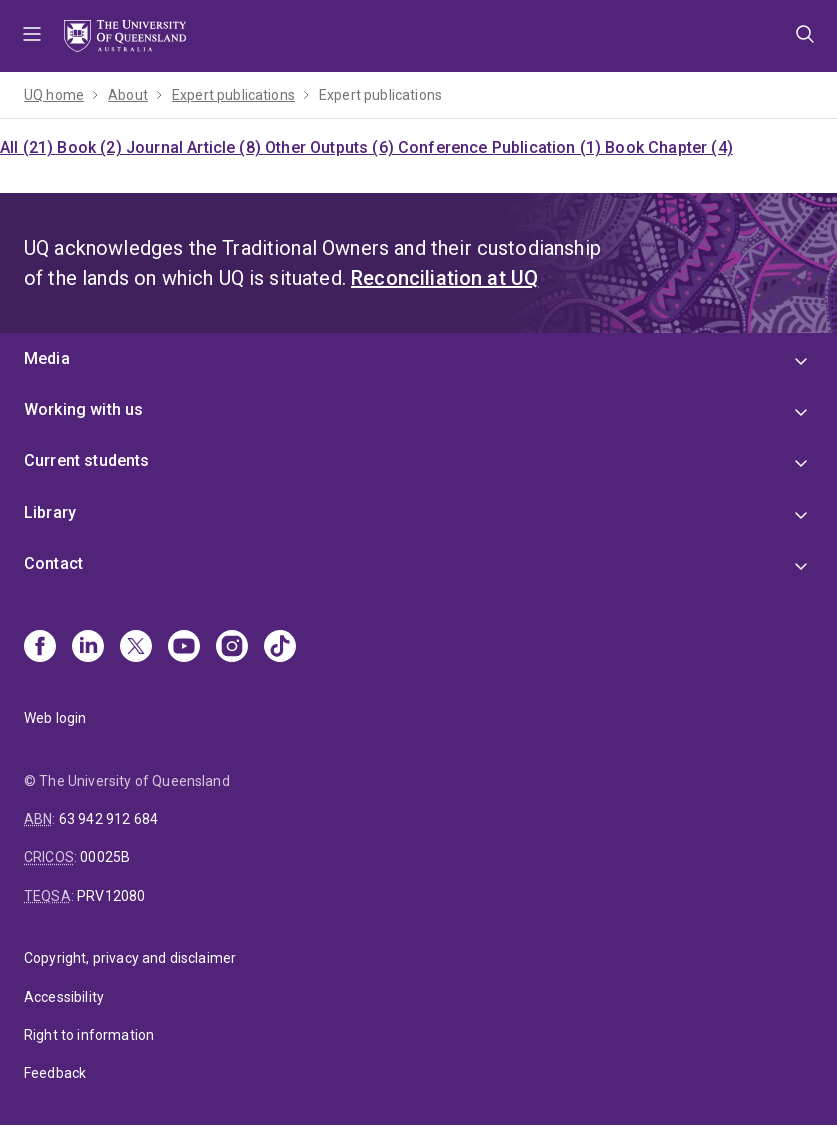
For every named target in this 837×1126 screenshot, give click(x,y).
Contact (53, 563)
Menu (32, 36)
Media (47, 358)
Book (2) (91, 147)
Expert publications (233, 95)
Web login (55, 718)
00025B (105, 857)
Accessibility (64, 997)
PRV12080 (111, 896)
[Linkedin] (88, 648)
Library (50, 512)
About (128, 95)
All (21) (28, 147)
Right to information (89, 1035)
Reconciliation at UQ (444, 278)
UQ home (54, 95)
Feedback (55, 1073)
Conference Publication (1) (501, 147)
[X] (136, 648)
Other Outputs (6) (331, 147)
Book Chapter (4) (669, 147)
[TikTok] (280, 648)
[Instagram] (232, 648)
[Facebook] (40, 648)
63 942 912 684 (108, 819)
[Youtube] (184, 648)
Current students (87, 460)
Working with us (83, 409)
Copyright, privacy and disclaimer (130, 958)
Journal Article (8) (195, 147)
